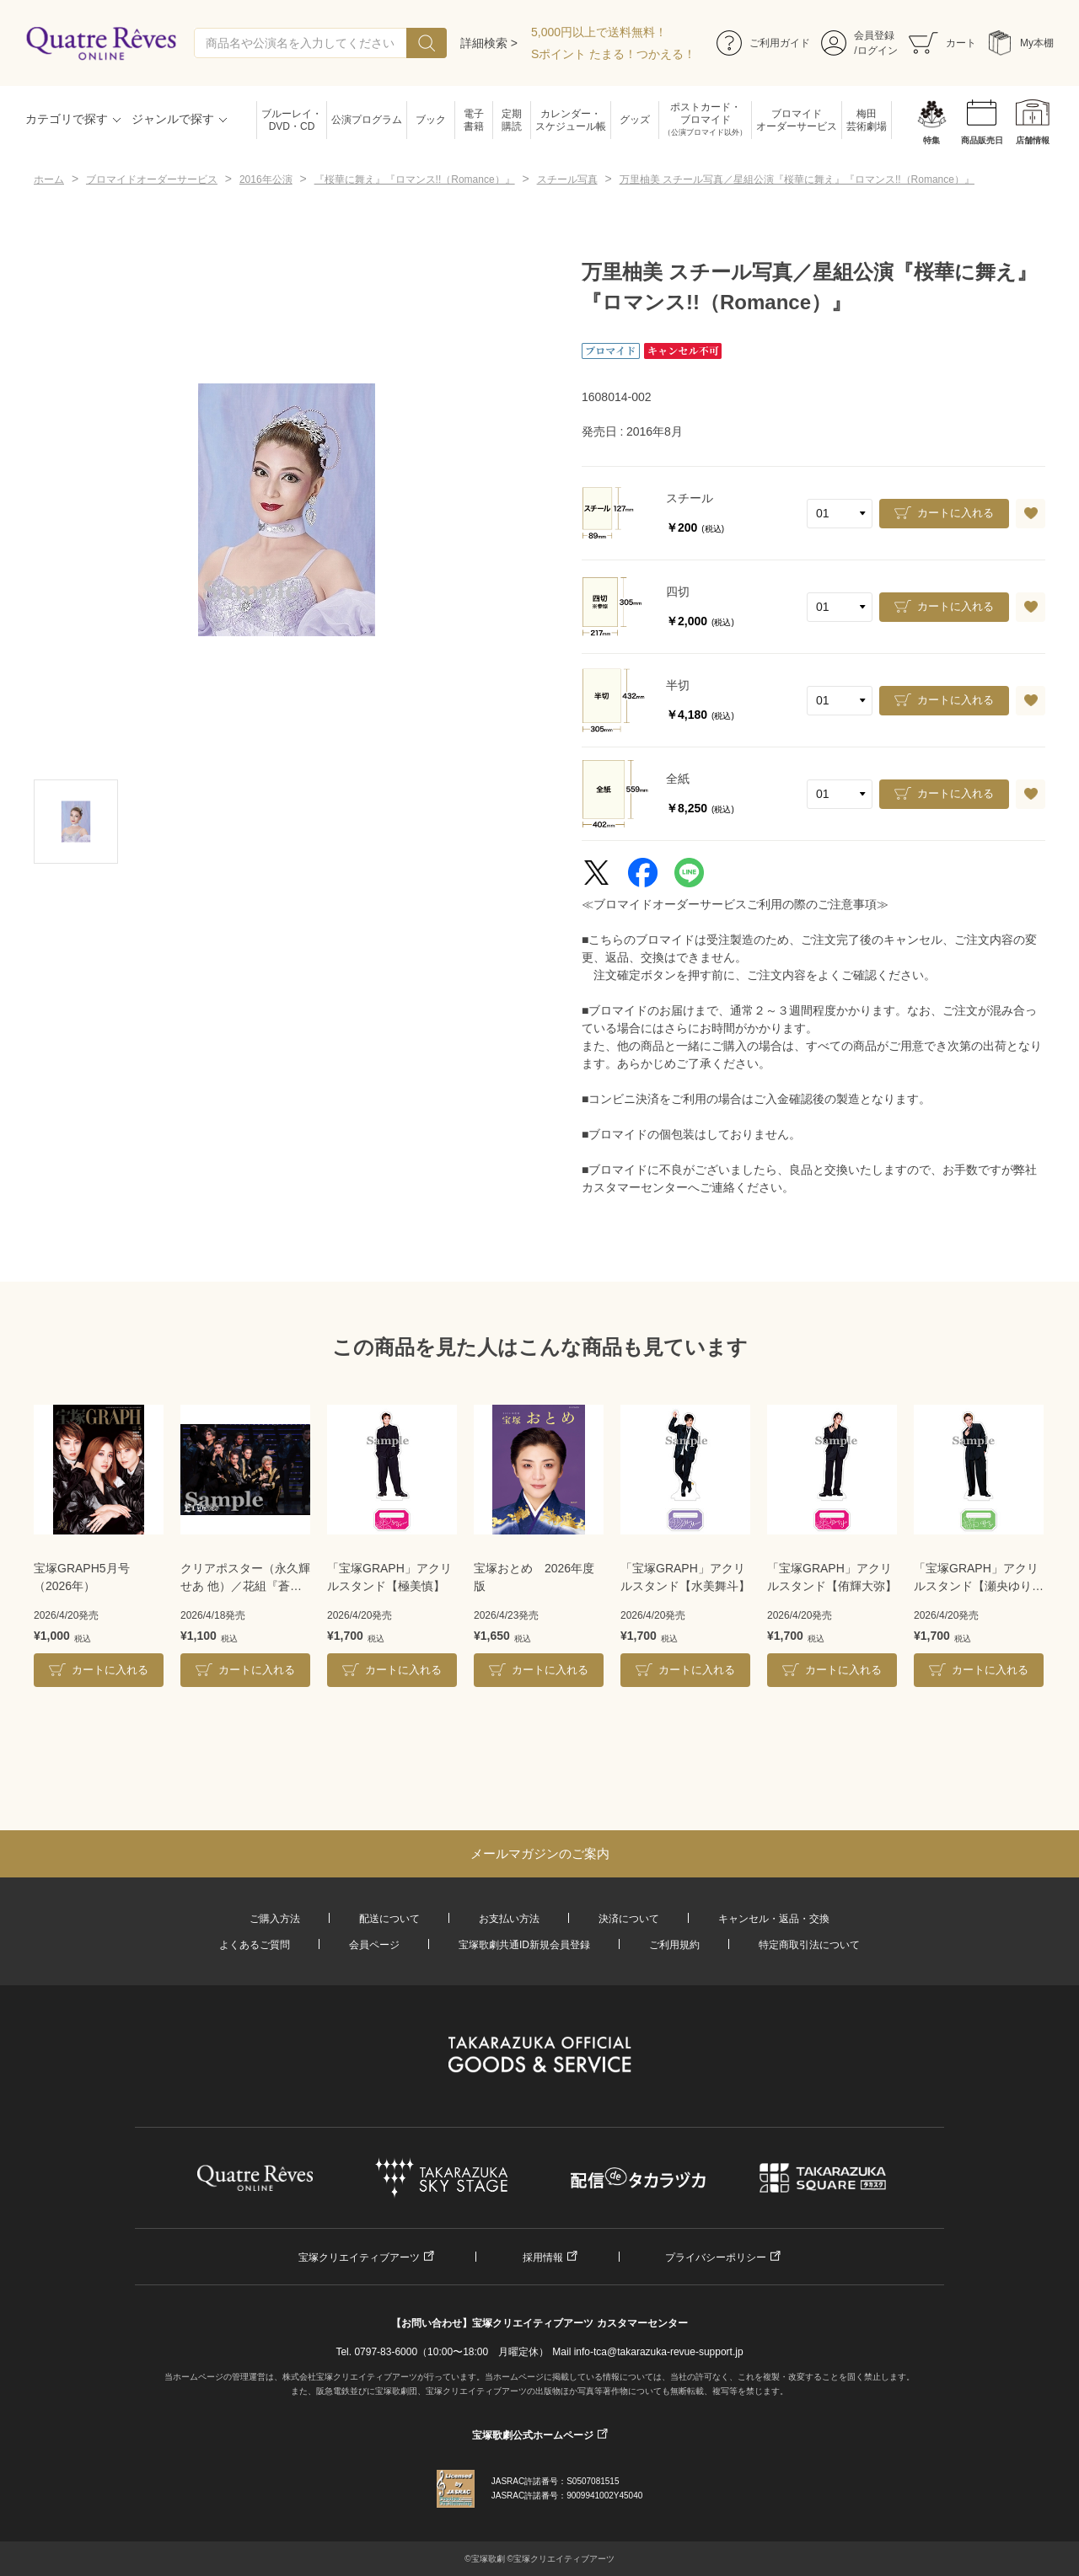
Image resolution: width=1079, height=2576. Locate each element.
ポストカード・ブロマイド (705, 120)
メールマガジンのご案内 (539, 1853)
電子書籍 (474, 120)
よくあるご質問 (254, 1945)
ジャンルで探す (173, 119)
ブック (431, 120)
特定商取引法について (809, 1945)
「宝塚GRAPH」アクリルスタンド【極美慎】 (389, 1577)
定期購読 (512, 120)
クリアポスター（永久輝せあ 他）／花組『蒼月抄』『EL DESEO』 (245, 1578)
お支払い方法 (509, 1919)
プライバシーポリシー (715, 2257)
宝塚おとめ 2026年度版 (534, 1577)
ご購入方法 (275, 1919)
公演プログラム (366, 120)
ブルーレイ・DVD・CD (291, 120)
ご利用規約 (674, 1945)
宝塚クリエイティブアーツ (359, 2257)
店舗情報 (1032, 140)
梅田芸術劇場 (866, 120)
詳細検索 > (489, 43)
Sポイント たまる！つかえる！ (613, 54)
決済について (629, 1919)
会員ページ (374, 1945)
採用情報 (543, 2257)
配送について (389, 1919)
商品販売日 (982, 140)
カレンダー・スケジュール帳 (570, 120)
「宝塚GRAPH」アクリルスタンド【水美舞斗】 (685, 1577)
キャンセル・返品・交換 (773, 1919)
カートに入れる (955, 512)
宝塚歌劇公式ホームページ (532, 2435)
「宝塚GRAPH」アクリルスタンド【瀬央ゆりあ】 (976, 1578)
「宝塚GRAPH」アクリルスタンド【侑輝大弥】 (832, 1577)
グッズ (635, 120)
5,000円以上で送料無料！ (599, 32)
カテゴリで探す (66, 119)
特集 (931, 140)
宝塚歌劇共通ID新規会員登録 (524, 1945)
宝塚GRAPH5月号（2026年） (82, 1577)
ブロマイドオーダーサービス (796, 120)
